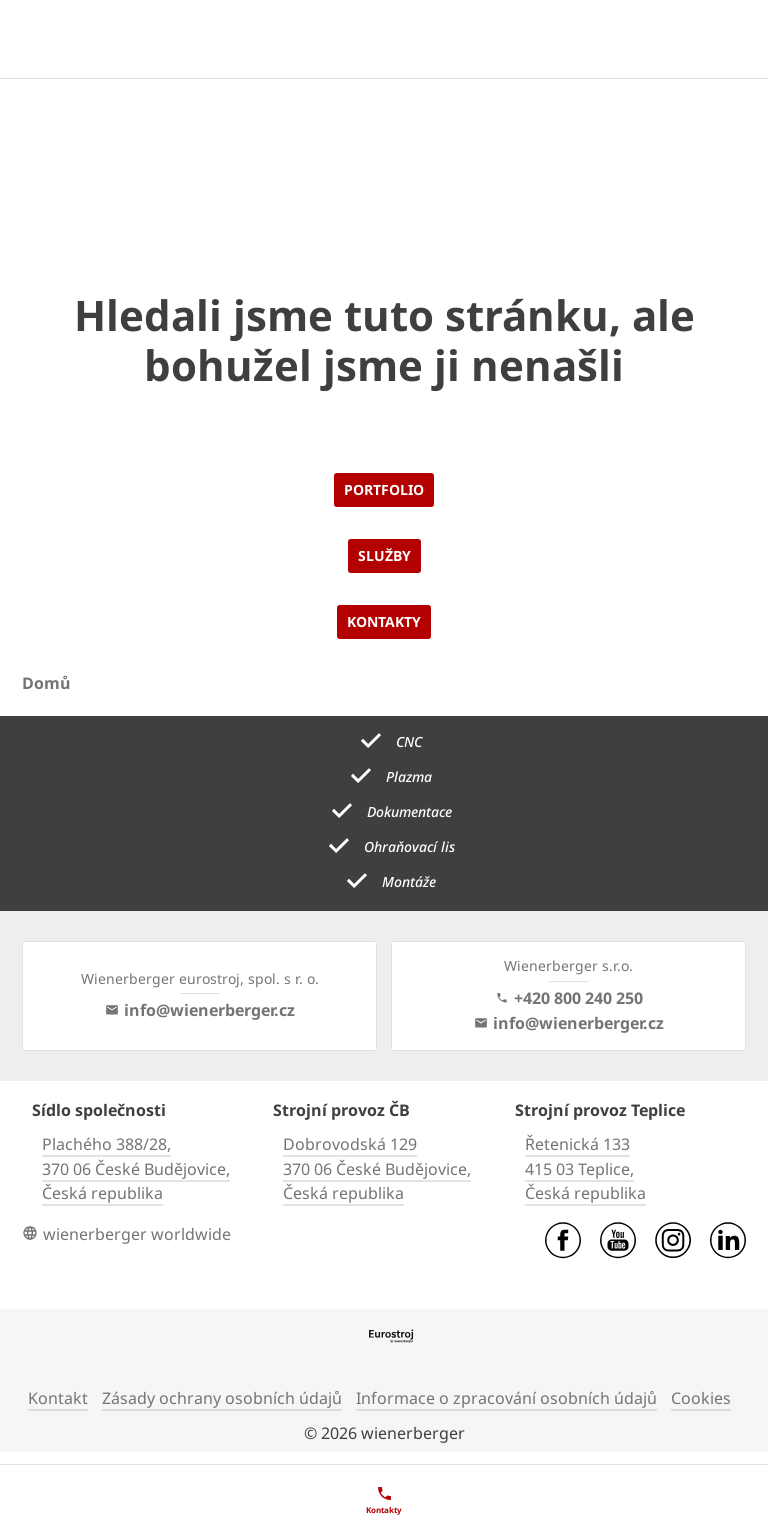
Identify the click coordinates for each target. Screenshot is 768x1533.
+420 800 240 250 (569, 998)
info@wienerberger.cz (200, 1010)
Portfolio (384, 489)
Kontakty (384, 621)
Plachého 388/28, (106, 1144)
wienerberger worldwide (126, 1234)
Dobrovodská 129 (350, 1144)
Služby (384, 555)
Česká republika (102, 1193)
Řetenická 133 (577, 1144)
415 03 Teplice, (579, 1169)
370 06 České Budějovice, (136, 1169)
